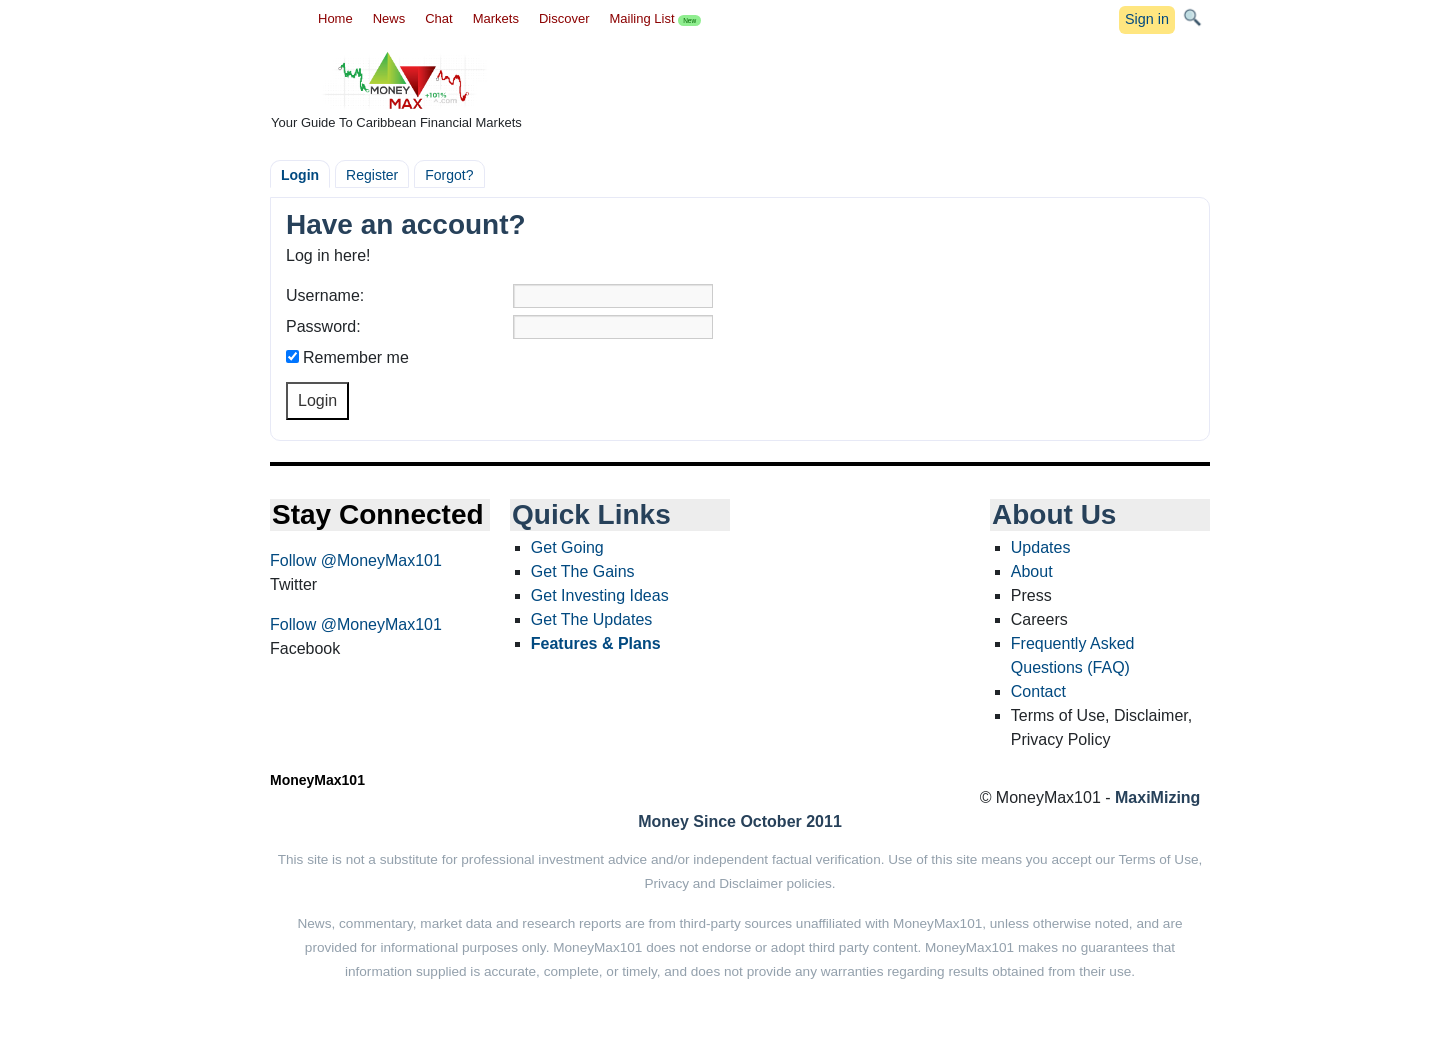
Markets (496, 18)
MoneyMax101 (317, 780)
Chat (438, 18)
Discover (564, 18)
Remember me (356, 357)
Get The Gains (583, 571)
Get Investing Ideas (600, 595)
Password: (323, 326)
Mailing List (655, 18)
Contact (1038, 691)
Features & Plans (596, 643)
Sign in (1147, 19)
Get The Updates (592, 619)
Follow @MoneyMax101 (356, 560)
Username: (325, 295)
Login (300, 175)
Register (372, 175)
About (1032, 571)
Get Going (567, 547)
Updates (1041, 547)
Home (335, 18)
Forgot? (449, 175)
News (389, 18)
